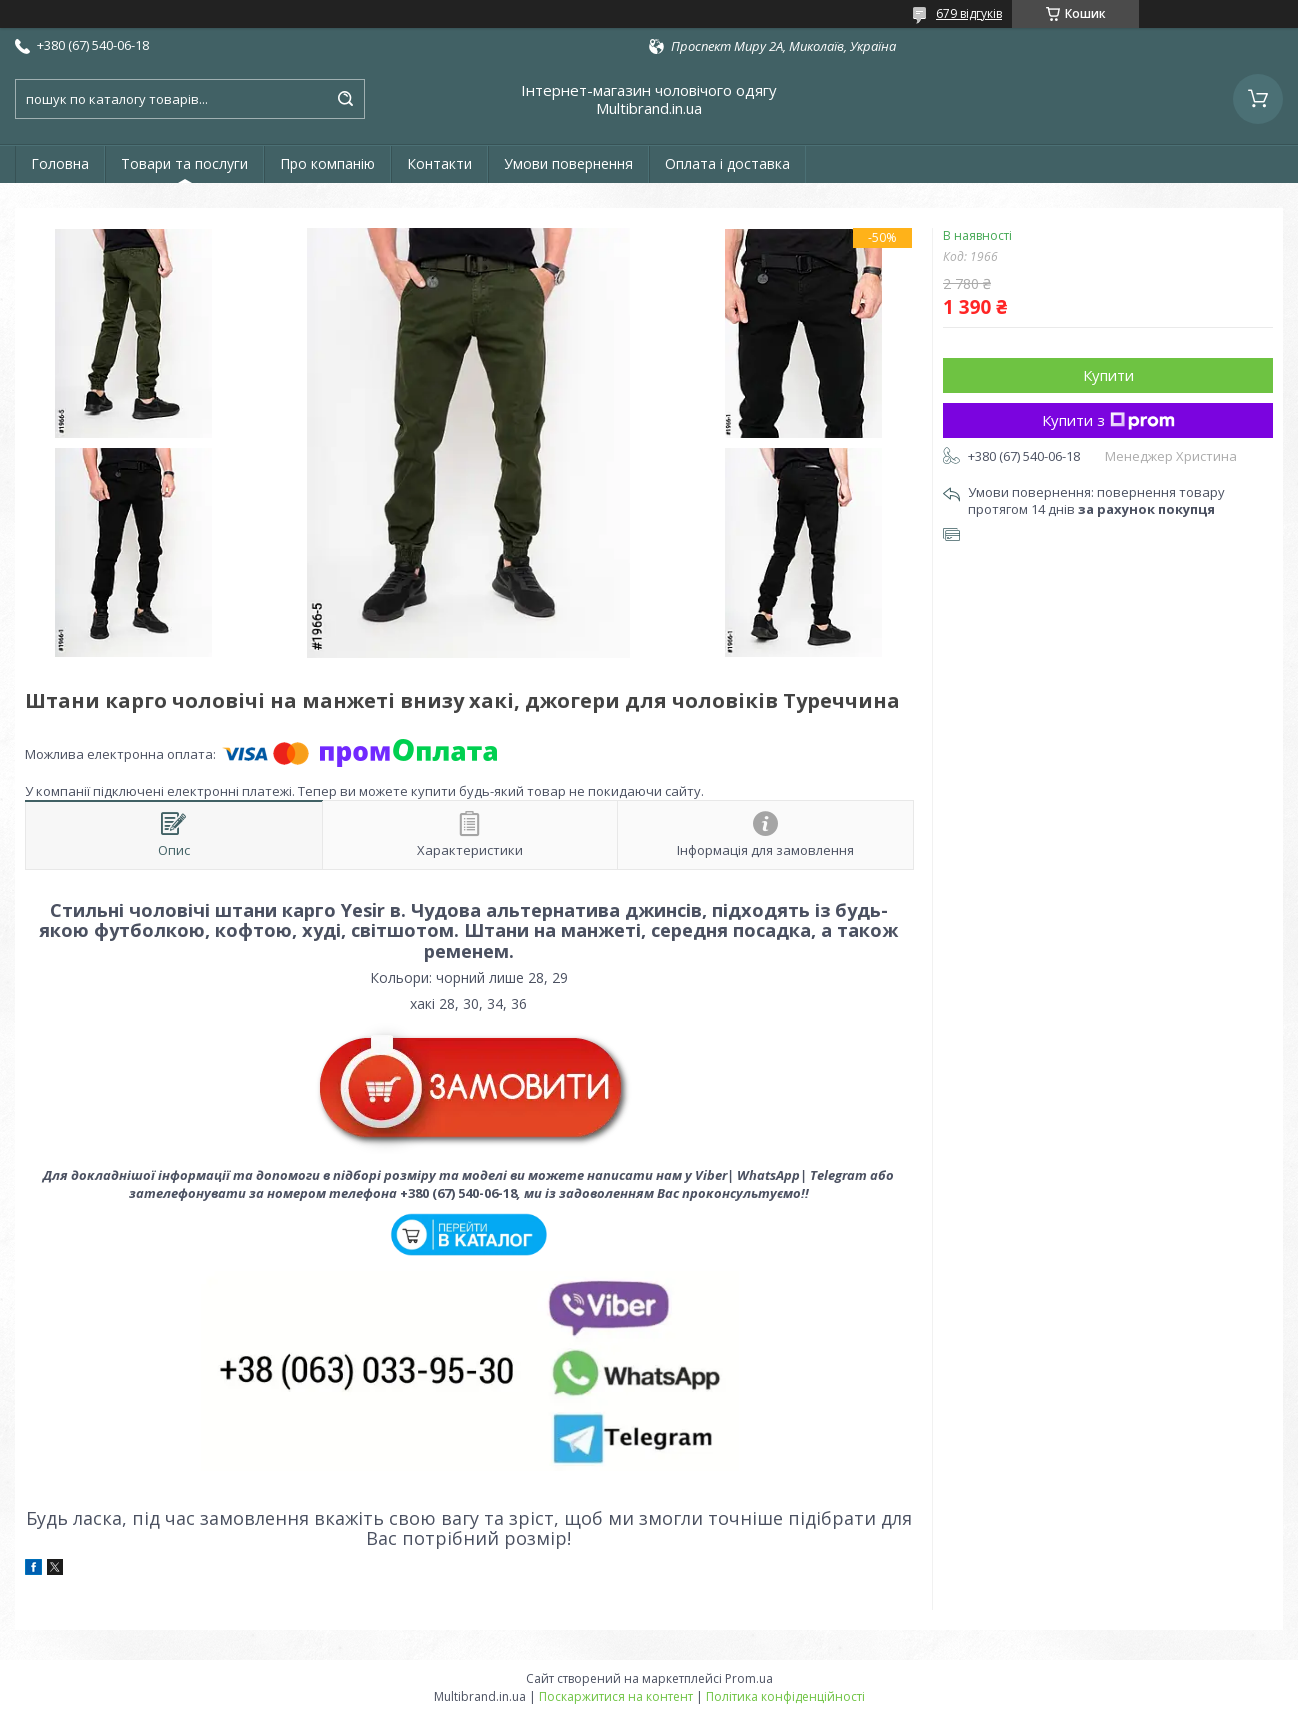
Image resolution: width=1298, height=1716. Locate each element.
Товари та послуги (184, 163)
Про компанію (327, 163)
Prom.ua (749, 1678)
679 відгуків (969, 13)
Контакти (439, 163)
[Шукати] (345, 99)
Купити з (1108, 420)
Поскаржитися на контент (616, 1696)
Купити (1108, 375)
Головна (60, 163)
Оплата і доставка (727, 163)
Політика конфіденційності (785, 1696)
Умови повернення (568, 163)
